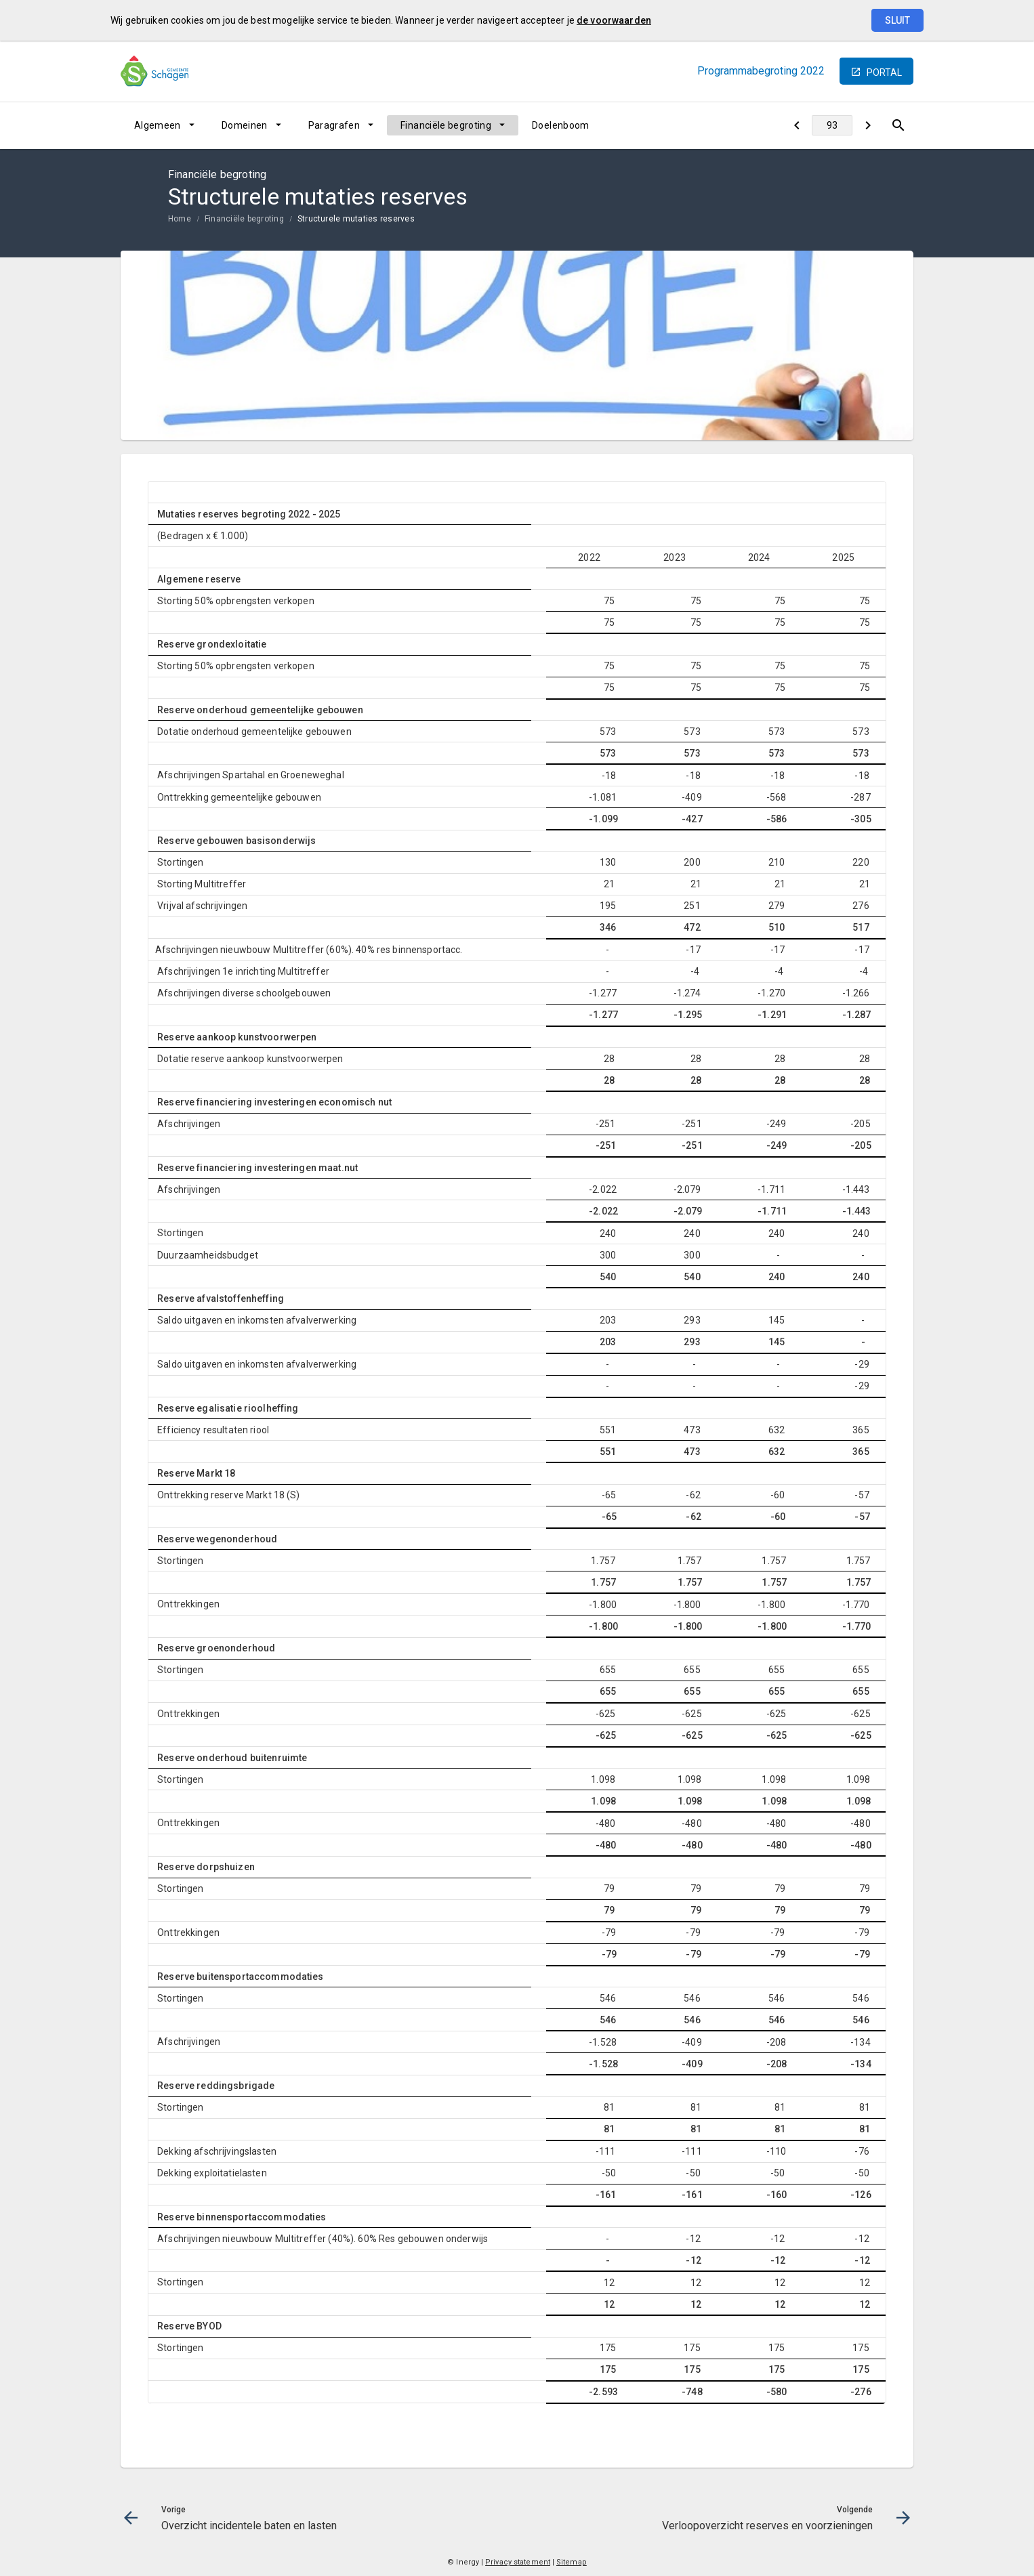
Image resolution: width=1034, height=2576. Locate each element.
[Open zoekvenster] (898, 125)
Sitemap (571, 2562)
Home (179, 219)
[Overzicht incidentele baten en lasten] (796, 125)
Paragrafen (334, 125)
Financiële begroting (445, 125)
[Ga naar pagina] (832, 125)
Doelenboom (561, 125)
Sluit (897, 20)
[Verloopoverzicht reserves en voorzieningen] (867, 125)
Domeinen (245, 125)
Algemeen (157, 125)
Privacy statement (517, 2562)
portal (884, 72)
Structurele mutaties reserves (356, 219)
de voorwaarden (614, 20)
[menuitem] (164, 125)
